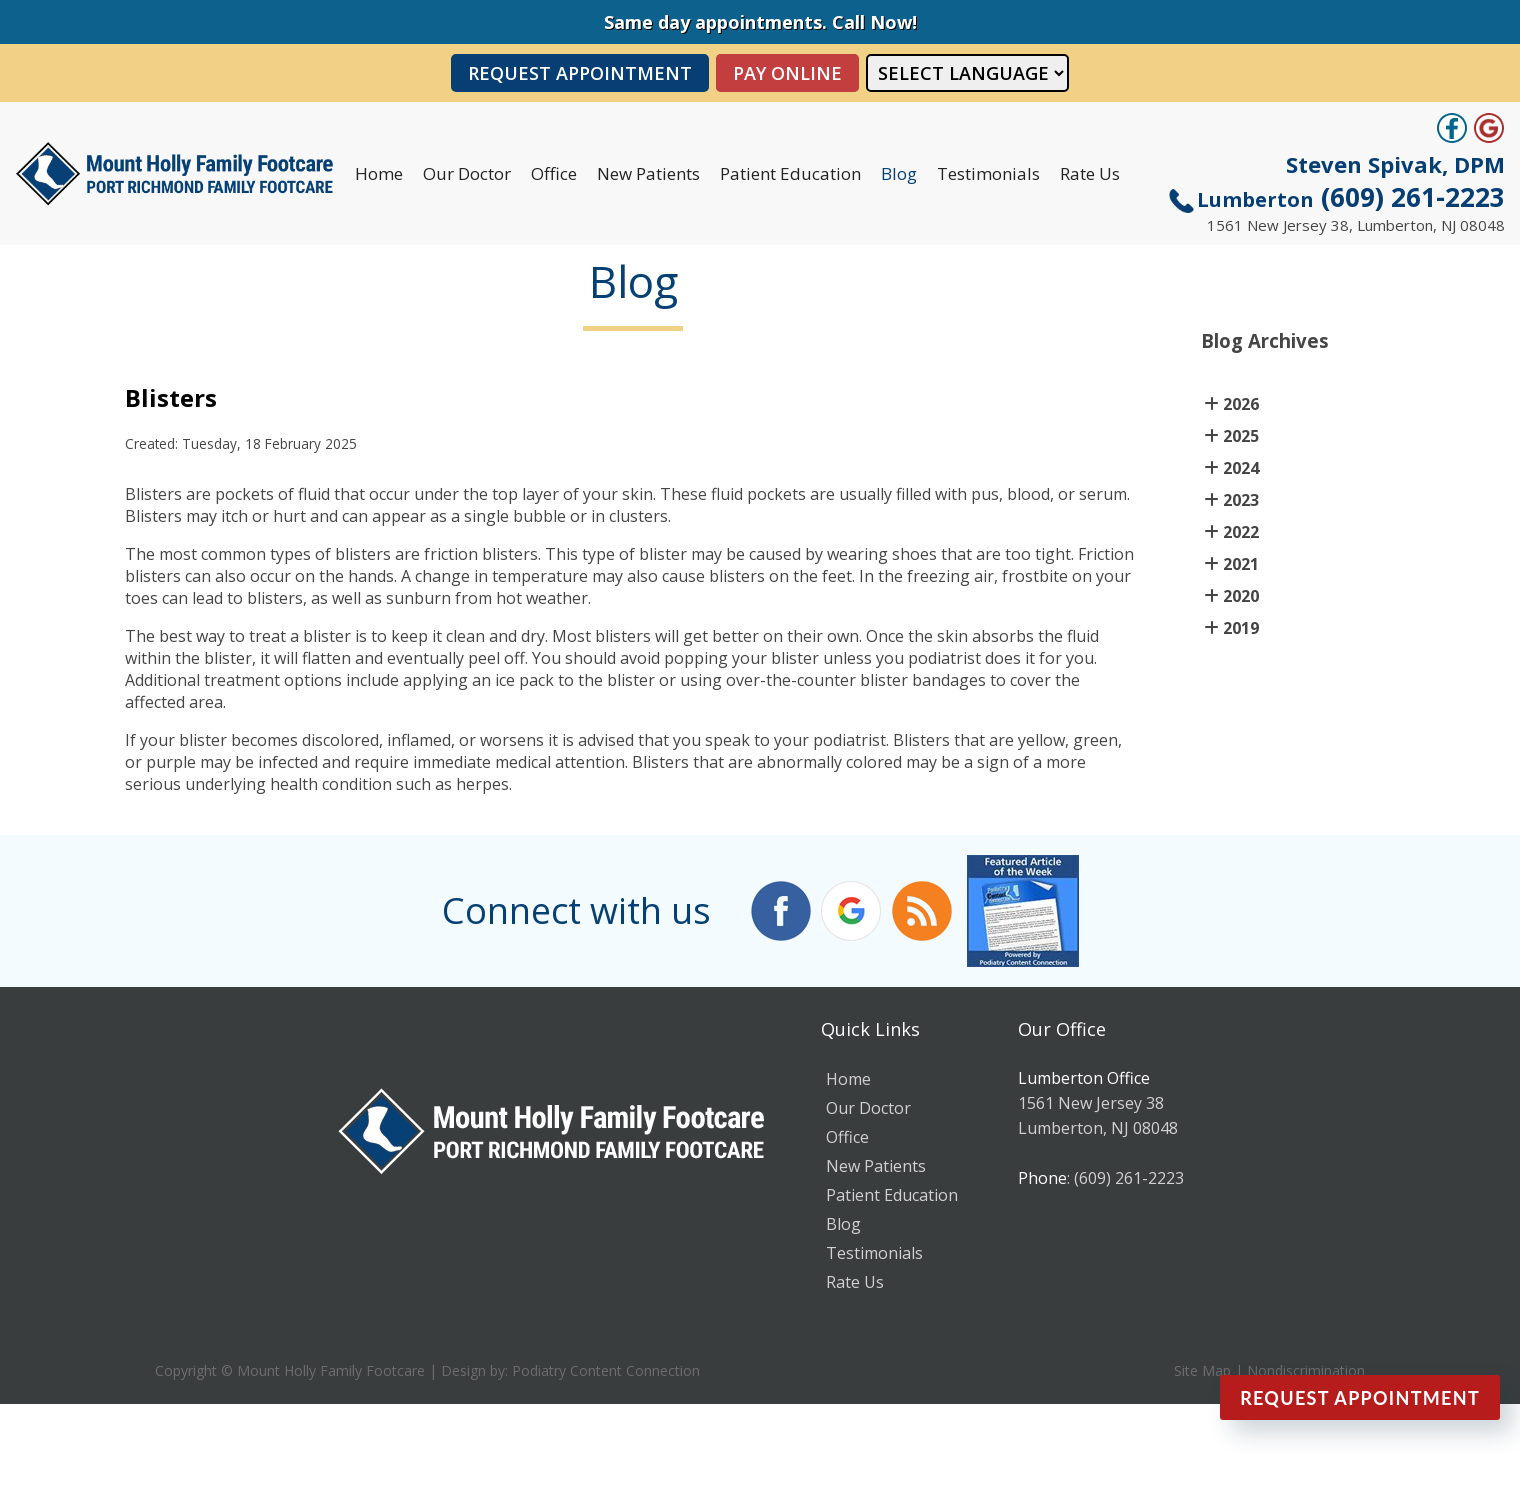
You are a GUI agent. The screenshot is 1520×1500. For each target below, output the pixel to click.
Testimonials (988, 173)
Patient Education (790, 173)
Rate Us (1090, 173)
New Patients (648, 173)
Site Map (1202, 1370)
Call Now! (874, 22)
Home (379, 173)
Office (554, 173)
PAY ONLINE (787, 73)
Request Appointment (580, 73)
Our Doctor (467, 173)
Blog (899, 173)
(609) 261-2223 (1351, 197)
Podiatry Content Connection (606, 1370)
